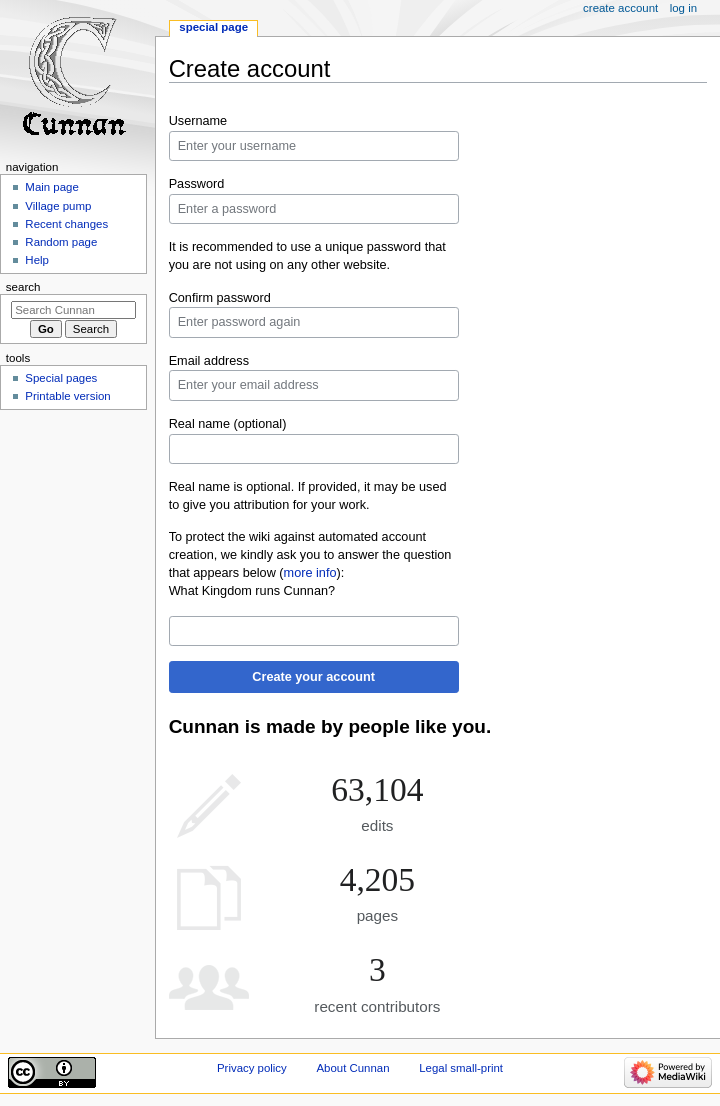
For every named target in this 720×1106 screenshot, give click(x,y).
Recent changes (66, 224)
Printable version (67, 396)
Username (198, 121)
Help (37, 260)
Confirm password (220, 298)
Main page (52, 187)
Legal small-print (461, 1068)
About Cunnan (352, 1068)
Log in (683, 8)
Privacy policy (252, 1068)
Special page (213, 27)
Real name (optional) (228, 424)
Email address (209, 361)
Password (197, 184)
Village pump (58, 206)
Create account (620, 8)
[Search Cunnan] (73, 310)
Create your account (313, 677)
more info (310, 573)
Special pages (61, 378)
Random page (61, 242)
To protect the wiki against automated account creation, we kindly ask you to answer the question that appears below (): (310, 555)
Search (23, 287)
